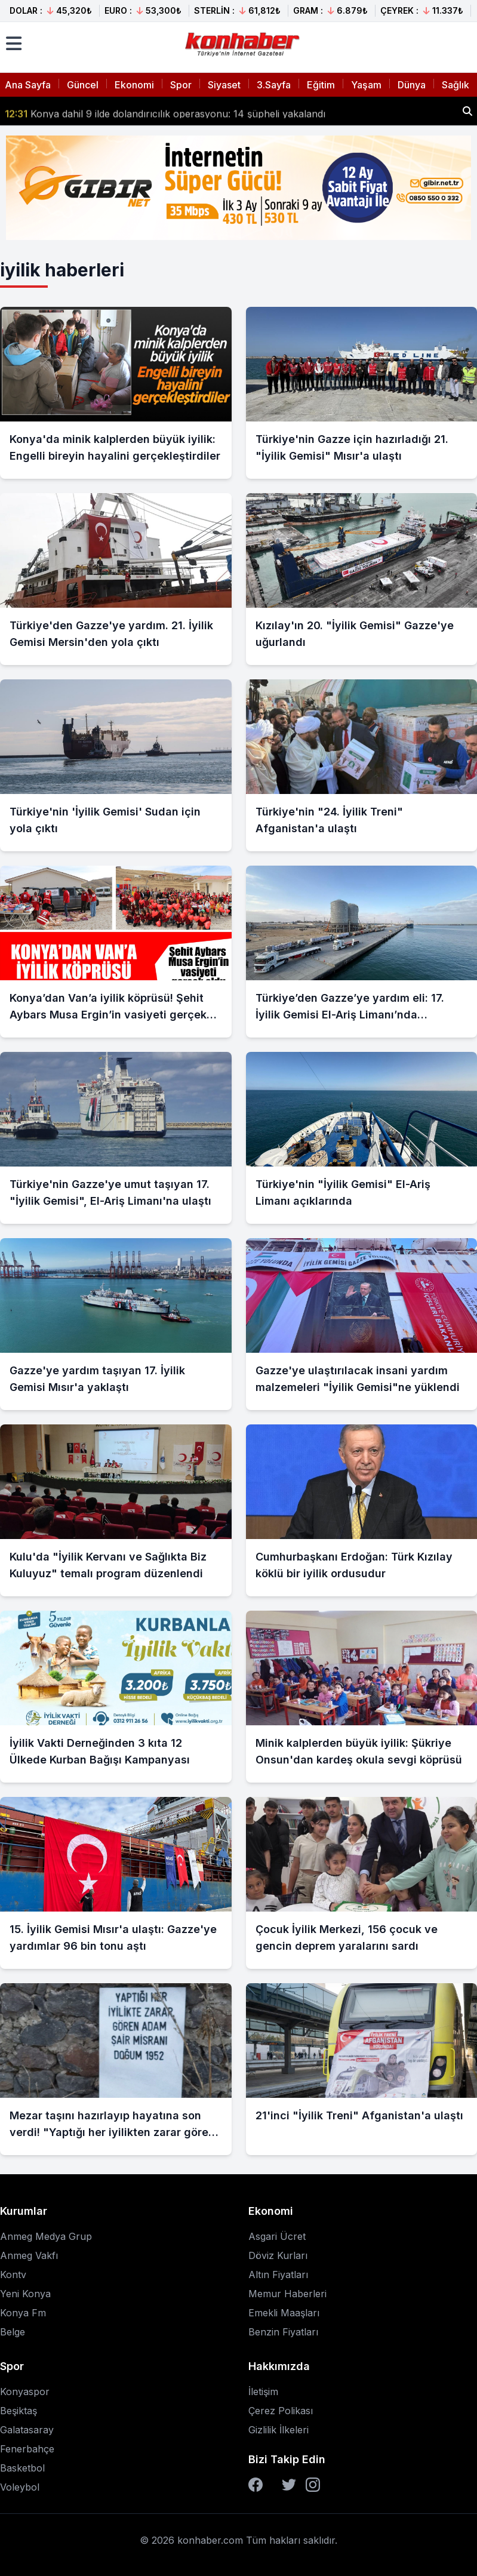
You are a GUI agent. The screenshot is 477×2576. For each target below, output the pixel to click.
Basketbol (22, 2468)
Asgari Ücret (277, 2236)
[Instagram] (313, 2484)
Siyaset (224, 85)
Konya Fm (23, 2313)
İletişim (263, 2392)
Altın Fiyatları (278, 2274)
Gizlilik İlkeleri (278, 2430)
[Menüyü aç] (13, 43)
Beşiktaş (18, 2411)
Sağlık (455, 85)
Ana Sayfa (28, 85)
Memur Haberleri (287, 2294)
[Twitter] (289, 2484)
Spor (181, 85)
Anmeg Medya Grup (46, 2236)
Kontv (13, 2274)
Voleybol (19, 2487)
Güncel (83, 85)
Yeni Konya (25, 2294)
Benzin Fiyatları (283, 2332)
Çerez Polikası (280, 2411)
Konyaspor (25, 2392)
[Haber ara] (467, 111)
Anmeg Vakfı (29, 2255)
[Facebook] (255, 2484)
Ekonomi (134, 85)
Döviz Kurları (277, 2255)
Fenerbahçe (27, 2449)
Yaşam (366, 85)
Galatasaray (27, 2430)
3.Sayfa (274, 85)
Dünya (412, 85)
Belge (12, 2332)
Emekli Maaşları (283, 2313)
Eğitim (321, 85)
